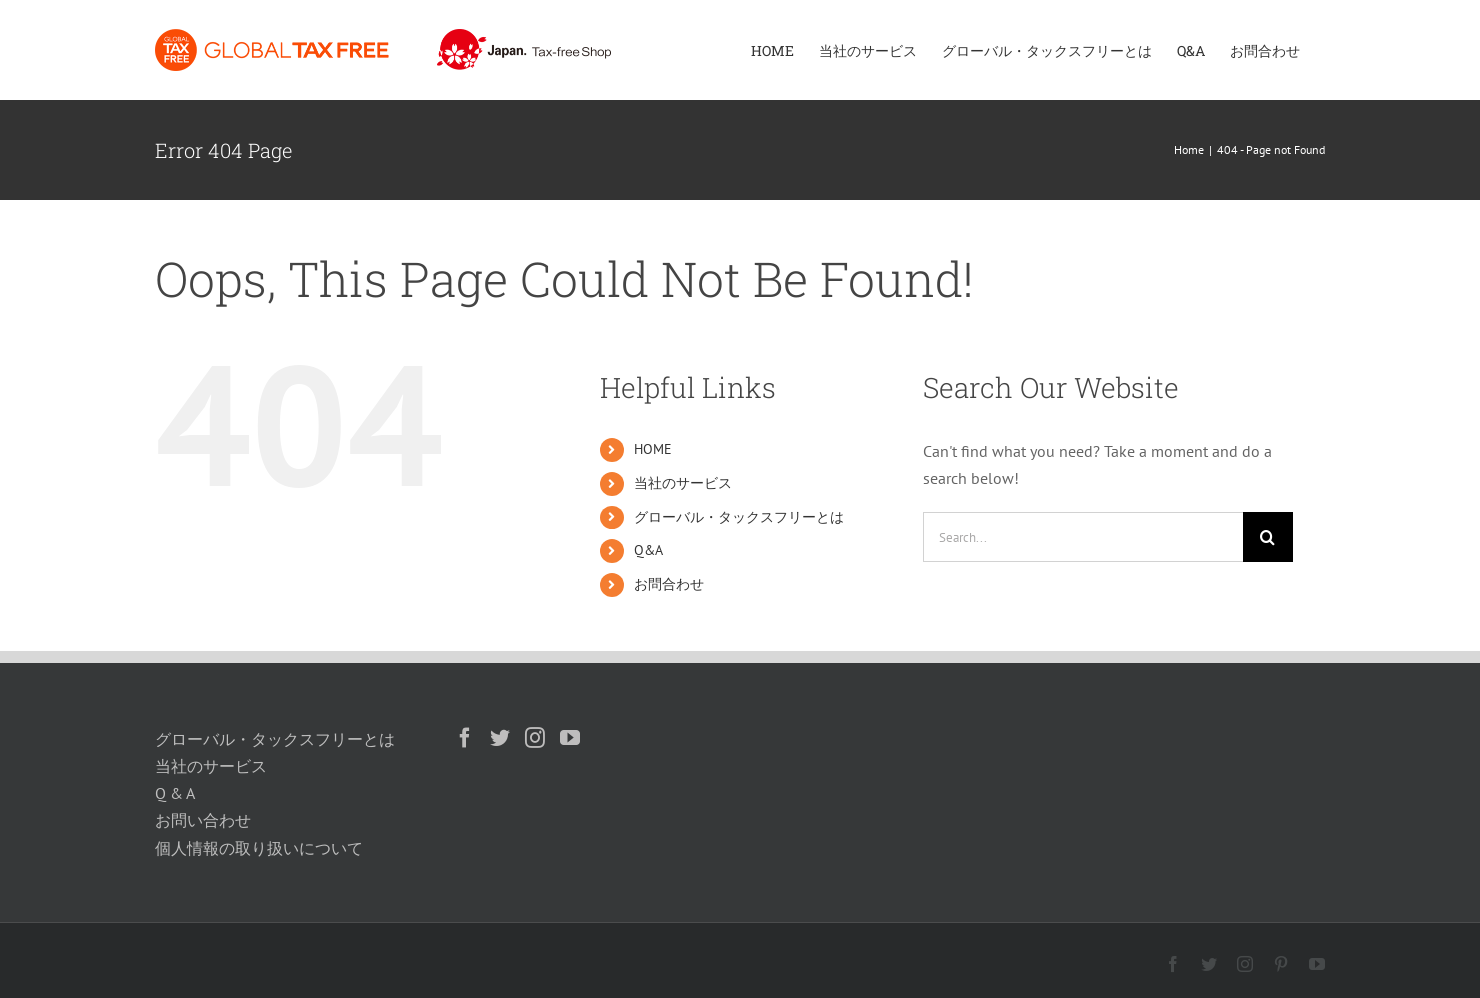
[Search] (1268, 537)
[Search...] (1083, 537)
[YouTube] (570, 738)
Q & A (175, 793)
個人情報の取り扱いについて (259, 848)
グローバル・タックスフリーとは (739, 517)
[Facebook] (465, 738)
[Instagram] (535, 738)
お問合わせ (669, 584)
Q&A (648, 550)
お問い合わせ (203, 820)
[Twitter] (500, 738)
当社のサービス (683, 483)
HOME (653, 449)
